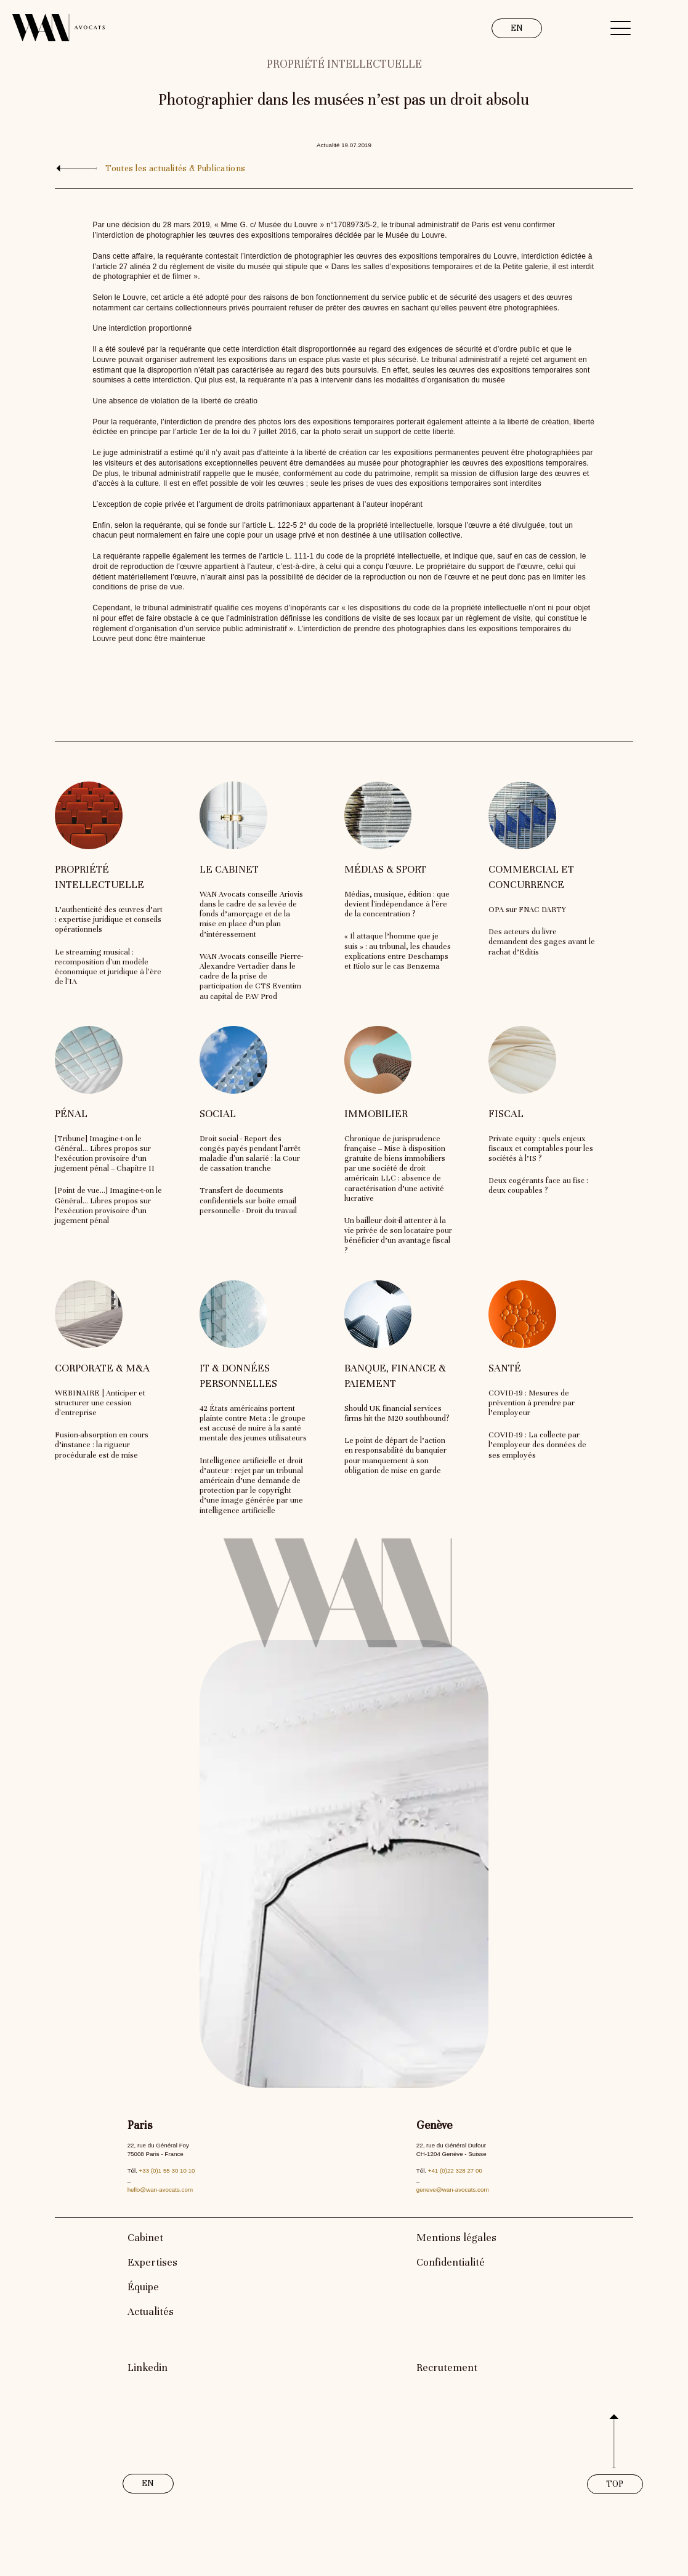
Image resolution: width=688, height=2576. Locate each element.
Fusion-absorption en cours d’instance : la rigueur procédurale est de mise (101, 1445)
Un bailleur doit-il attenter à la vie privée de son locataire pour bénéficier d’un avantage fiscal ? (398, 1236)
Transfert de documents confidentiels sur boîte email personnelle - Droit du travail (248, 1200)
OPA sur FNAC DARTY (527, 910)
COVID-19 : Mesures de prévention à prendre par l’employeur (531, 1403)
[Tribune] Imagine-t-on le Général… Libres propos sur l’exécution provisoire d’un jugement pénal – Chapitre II (105, 1154)
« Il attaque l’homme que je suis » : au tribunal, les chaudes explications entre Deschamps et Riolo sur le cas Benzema (397, 951)
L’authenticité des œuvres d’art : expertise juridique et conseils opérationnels (109, 919)
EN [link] (517, 28)
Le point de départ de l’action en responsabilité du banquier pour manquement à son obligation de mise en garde (395, 1455)
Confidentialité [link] (450, 2262)
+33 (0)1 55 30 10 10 (167, 2170)
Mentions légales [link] (456, 2237)
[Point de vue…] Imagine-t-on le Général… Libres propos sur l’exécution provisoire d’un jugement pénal (108, 1205)
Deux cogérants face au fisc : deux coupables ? (538, 1185)
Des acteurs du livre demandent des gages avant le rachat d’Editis (541, 941)
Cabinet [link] (145, 2237)
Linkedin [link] (147, 2367)
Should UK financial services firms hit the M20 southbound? (397, 1413)
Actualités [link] (150, 2311)
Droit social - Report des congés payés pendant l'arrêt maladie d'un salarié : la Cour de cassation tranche (250, 1154)
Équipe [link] (143, 2286)
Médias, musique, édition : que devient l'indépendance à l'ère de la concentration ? (397, 904)
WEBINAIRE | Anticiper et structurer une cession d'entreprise (100, 1403)
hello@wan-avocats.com (160, 2189)
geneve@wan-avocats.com (452, 2189)
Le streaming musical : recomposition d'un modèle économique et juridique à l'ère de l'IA (108, 967)
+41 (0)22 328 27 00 (455, 2170)
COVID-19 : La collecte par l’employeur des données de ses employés (537, 1445)
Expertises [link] (152, 2262)
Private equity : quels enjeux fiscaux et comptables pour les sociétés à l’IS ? (540, 1148)
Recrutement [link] (446, 2367)
